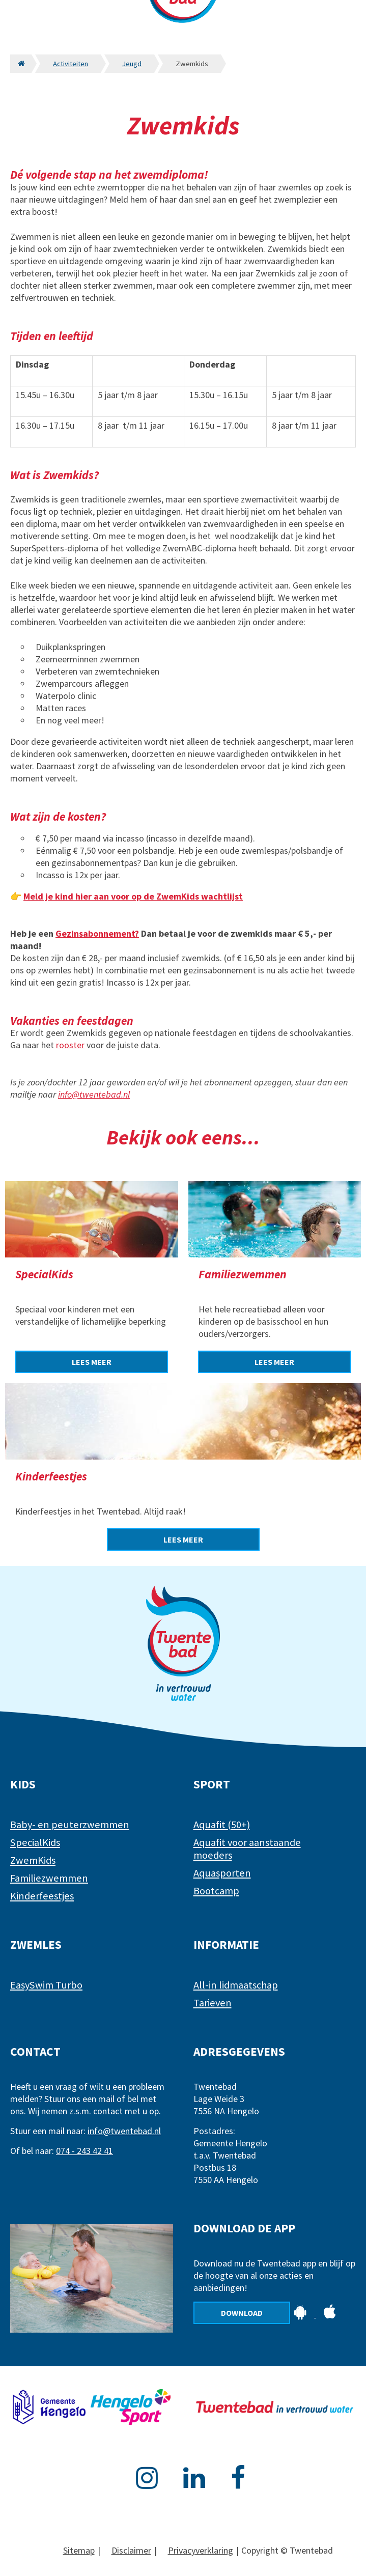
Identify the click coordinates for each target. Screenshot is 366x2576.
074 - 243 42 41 (84, 2151)
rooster (70, 1045)
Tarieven (212, 2002)
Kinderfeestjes (42, 1895)
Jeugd (132, 63)
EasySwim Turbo (46, 1985)
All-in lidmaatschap (235, 1985)
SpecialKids (35, 1842)
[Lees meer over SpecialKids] (91, 1362)
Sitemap (79, 2550)
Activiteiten (70, 63)
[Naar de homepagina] (21, 63)
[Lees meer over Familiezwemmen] (274, 1362)
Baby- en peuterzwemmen (69, 1824)
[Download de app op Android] (301, 2314)
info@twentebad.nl (94, 1094)
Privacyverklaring (200, 2550)
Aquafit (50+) (221, 1824)
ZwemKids (32, 1860)
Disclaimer (131, 2550)
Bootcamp (216, 1890)
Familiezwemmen (49, 1878)
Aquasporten (222, 1873)
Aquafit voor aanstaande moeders (247, 1849)
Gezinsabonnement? (97, 933)
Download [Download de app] (242, 2313)
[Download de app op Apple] (330, 2314)
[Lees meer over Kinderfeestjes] (183, 1539)
